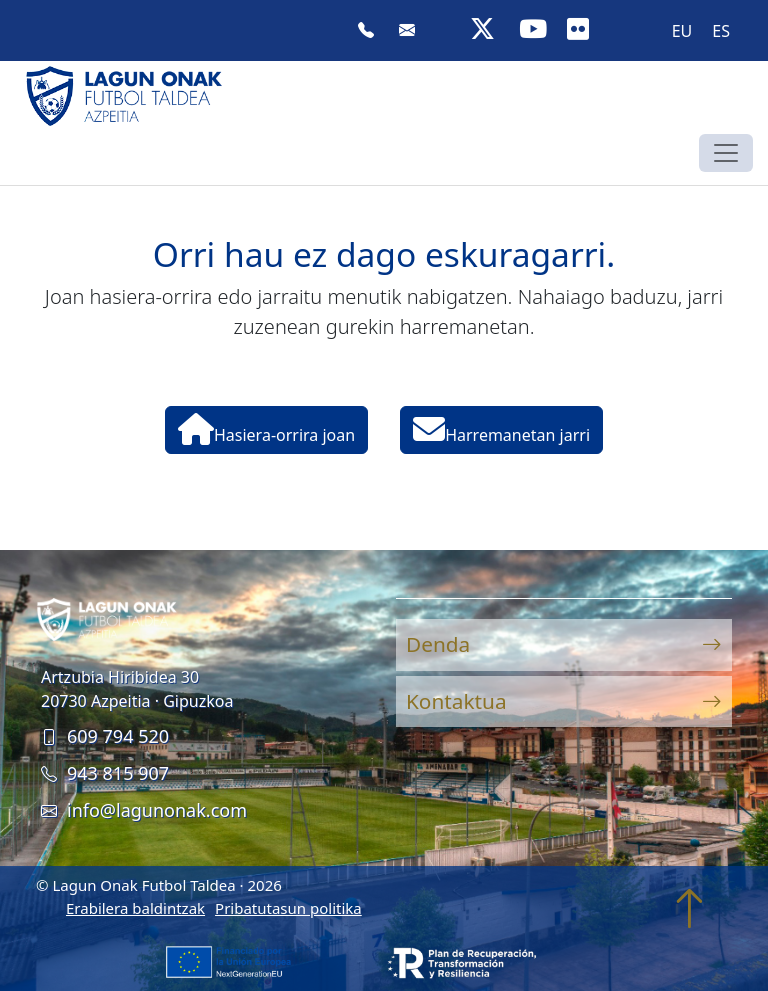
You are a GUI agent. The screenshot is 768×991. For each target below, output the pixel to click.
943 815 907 (105, 773)
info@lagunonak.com (144, 810)
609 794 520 (105, 736)
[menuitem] (682, 30)
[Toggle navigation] (726, 153)
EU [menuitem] (682, 31)
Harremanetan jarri (501, 429)
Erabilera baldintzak (135, 908)
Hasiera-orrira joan (266, 429)
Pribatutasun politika (288, 908)
